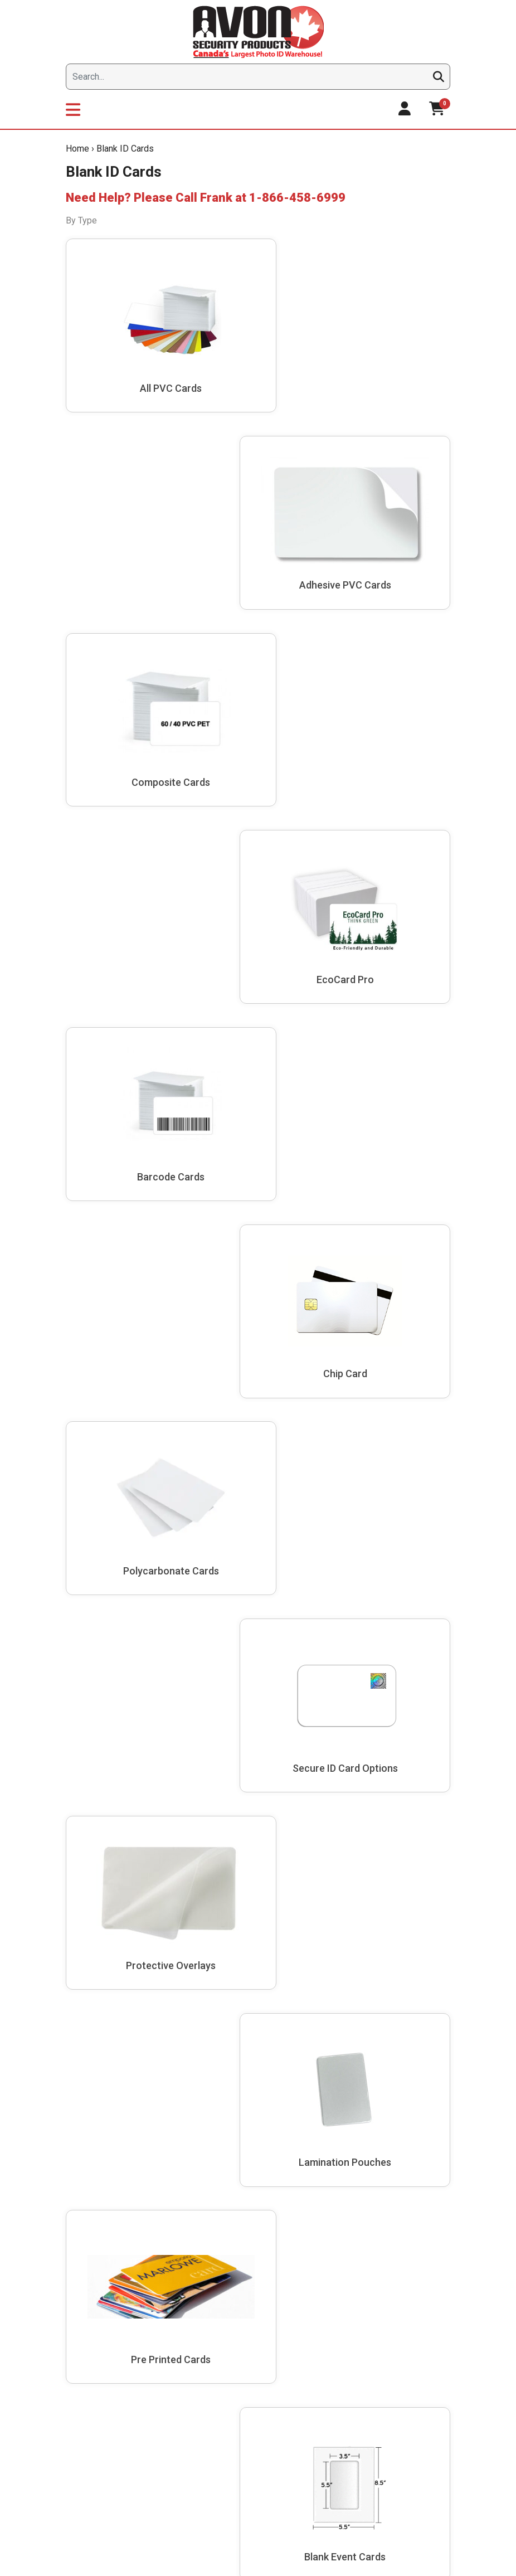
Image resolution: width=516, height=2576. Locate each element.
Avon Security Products (111, 1538)
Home (77, 148)
